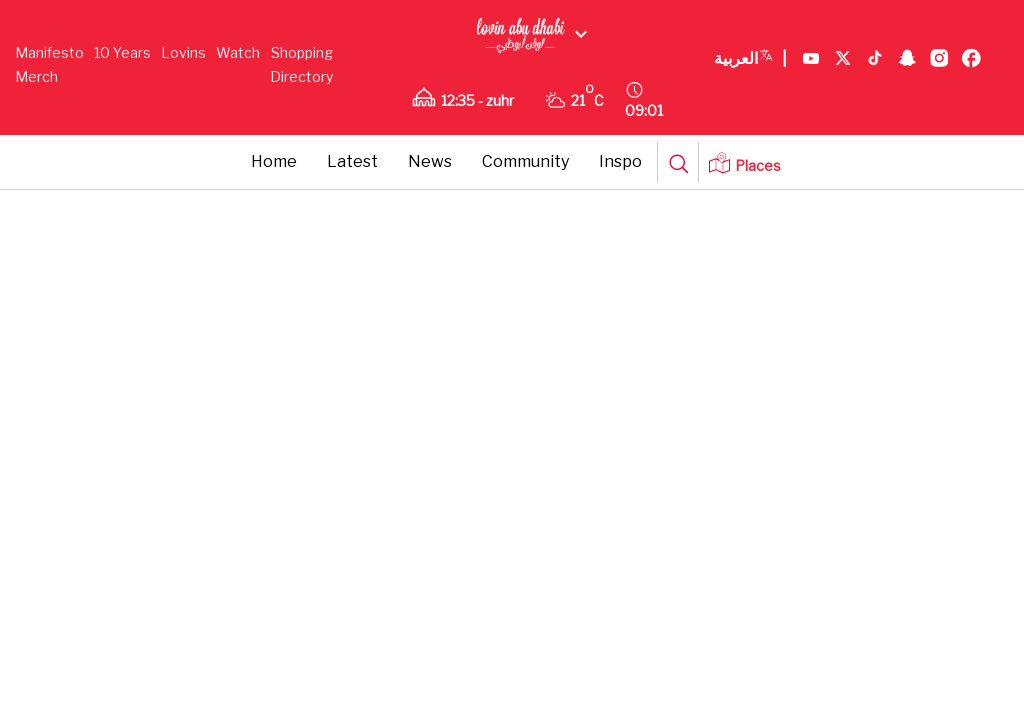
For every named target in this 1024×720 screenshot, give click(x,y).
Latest (352, 161)
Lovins (183, 52)
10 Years (122, 52)
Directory (301, 76)
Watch (238, 52)
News (430, 161)
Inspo (620, 161)
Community (525, 161)
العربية (750, 59)
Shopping (302, 52)
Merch (36, 76)
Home (274, 161)
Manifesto (49, 52)
